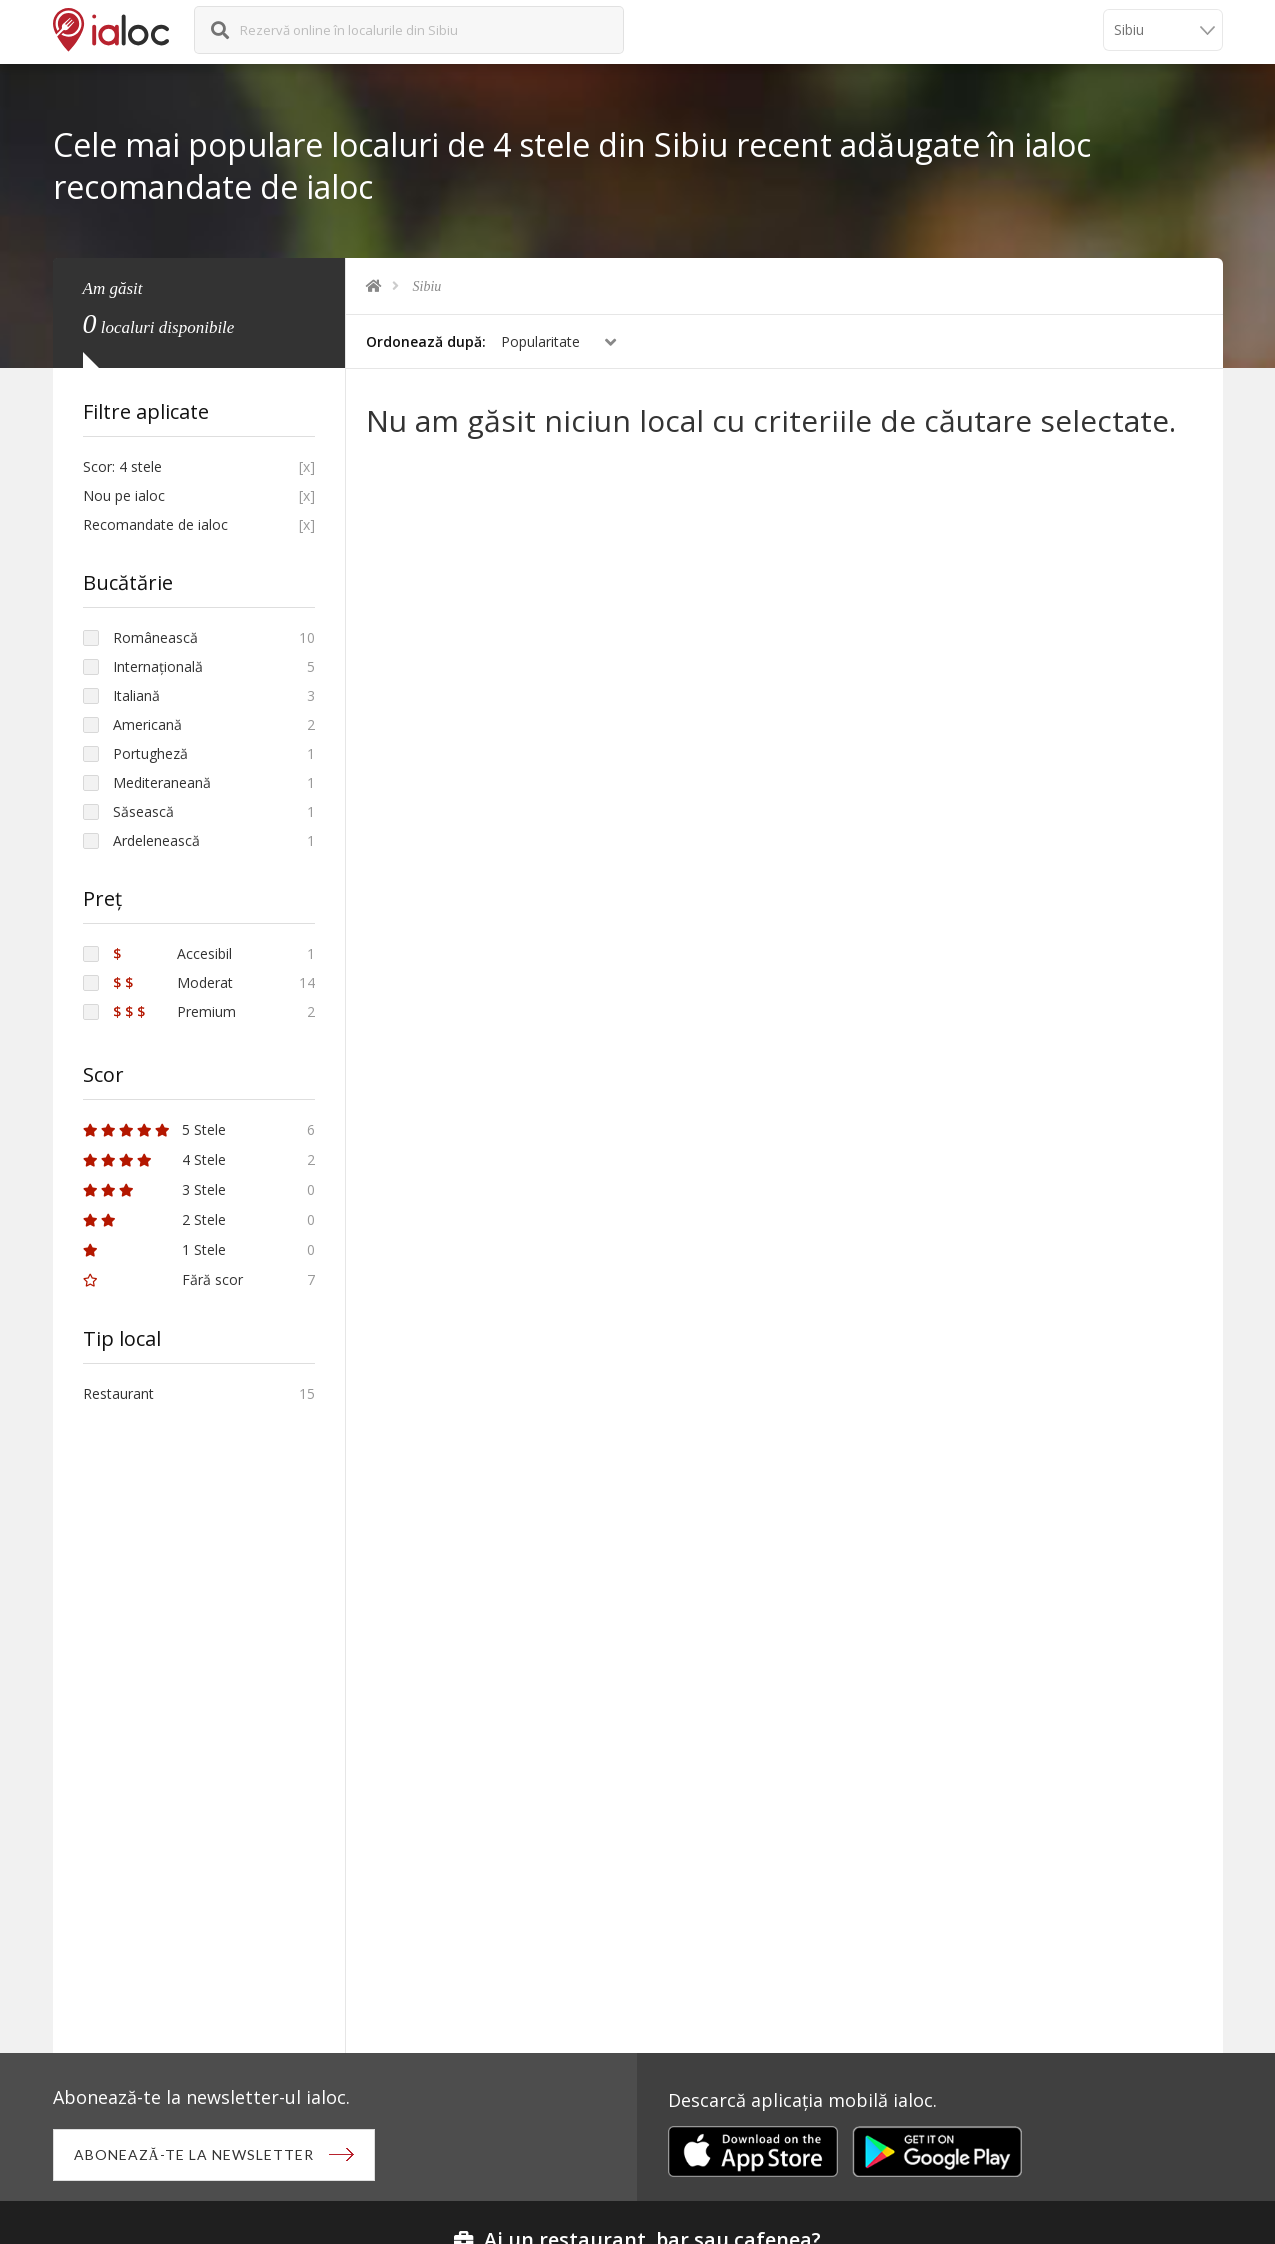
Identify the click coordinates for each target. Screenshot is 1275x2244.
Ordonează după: (426, 341)
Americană (147, 724)
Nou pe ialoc (124, 495)
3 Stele (154, 1189)
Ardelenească (156, 840)
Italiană (136, 695)
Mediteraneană (162, 782)
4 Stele (154, 1159)
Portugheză (150, 753)
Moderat (173, 982)
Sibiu (427, 286)
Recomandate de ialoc (155, 524)
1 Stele (154, 1249)
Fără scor (163, 1279)
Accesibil (172, 953)
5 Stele (154, 1129)
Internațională (158, 666)
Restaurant (118, 1393)
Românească (155, 637)
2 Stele (154, 1219)
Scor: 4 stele (122, 466)
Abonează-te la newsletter (194, 2154)
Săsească (143, 811)
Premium (174, 1011)
